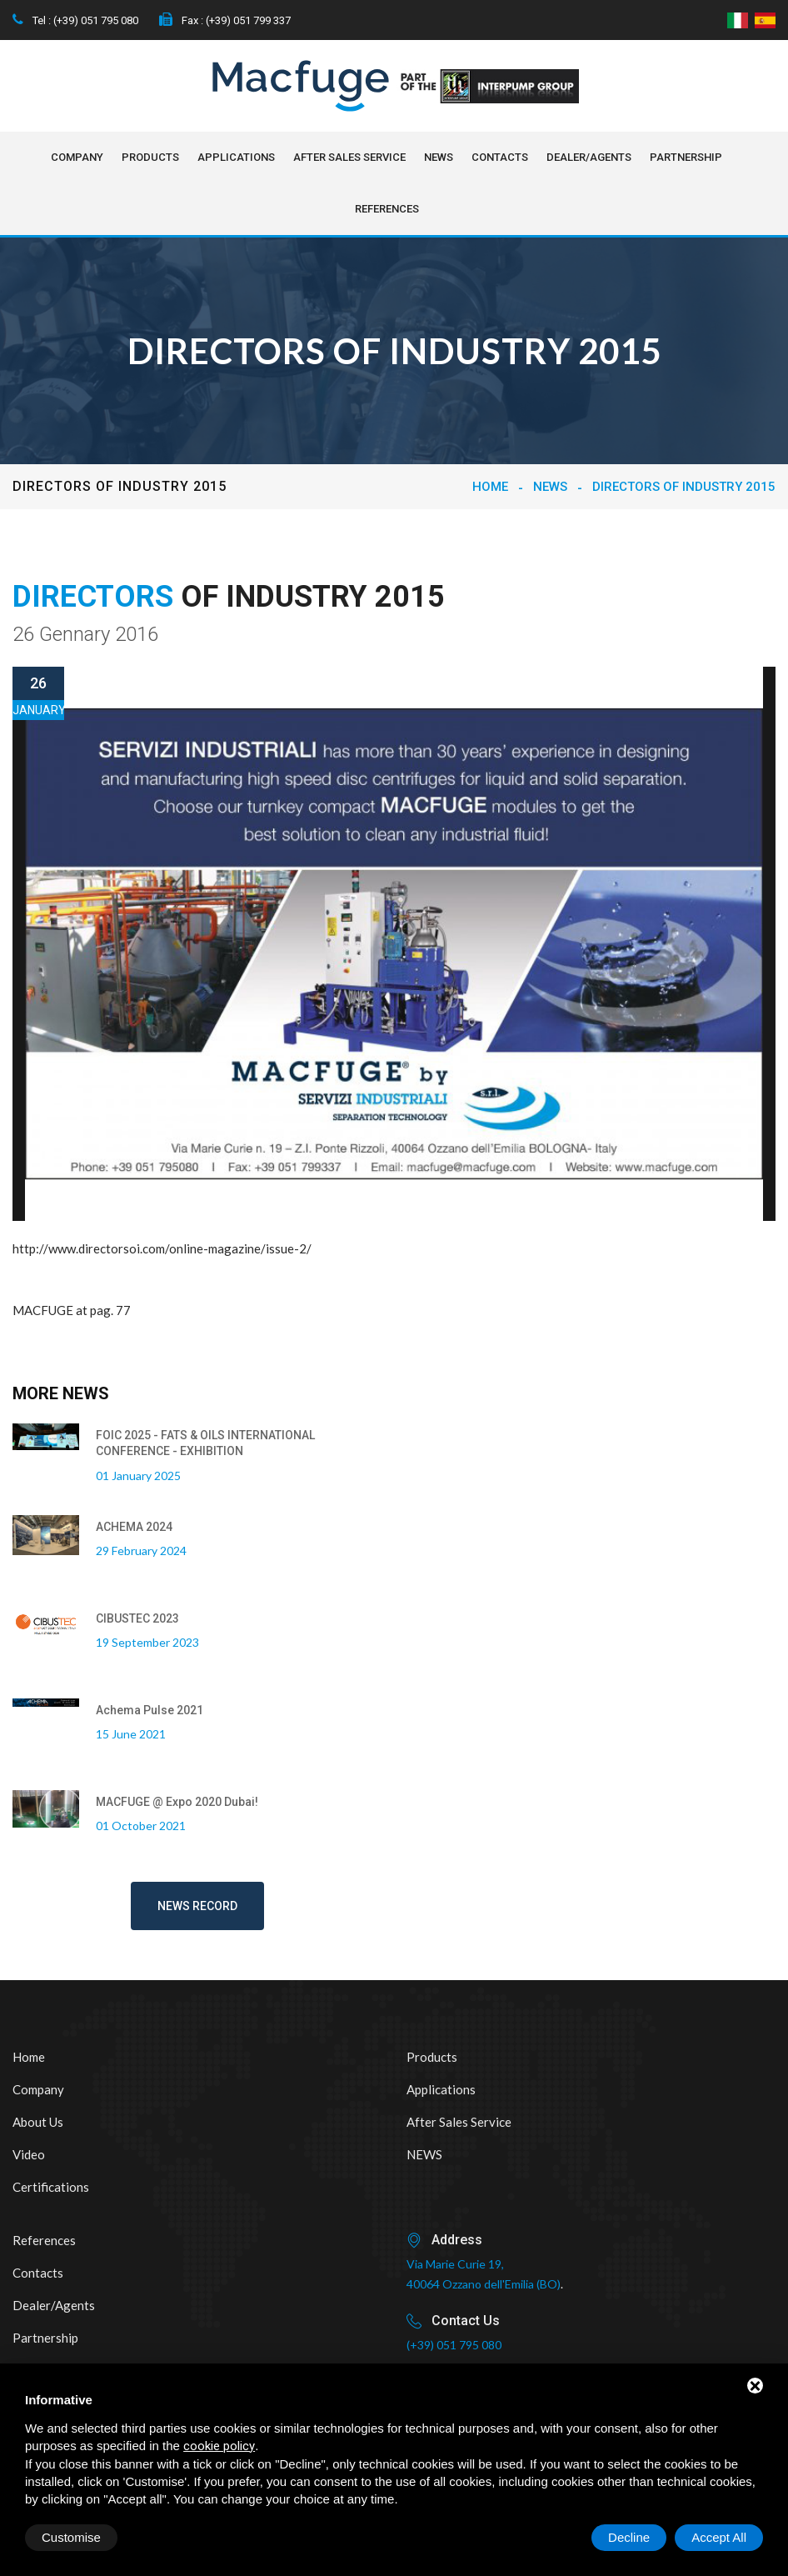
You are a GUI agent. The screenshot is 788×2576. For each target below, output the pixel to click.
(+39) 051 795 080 (453, 2345)
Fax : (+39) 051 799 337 (225, 20)
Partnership (686, 157)
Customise (71, 2537)
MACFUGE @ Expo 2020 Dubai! (177, 1801)
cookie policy (219, 2445)
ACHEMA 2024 (134, 1526)
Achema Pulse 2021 (149, 1710)
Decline (629, 2537)
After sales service (349, 157)
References (387, 209)
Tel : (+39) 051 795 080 (75, 20)
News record (197, 1906)
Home (490, 486)
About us (37, 2121)
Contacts (499, 157)
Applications (236, 157)
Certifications (50, 2186)
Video (28, 2154)
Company (77, 157)
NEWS (438, 157)
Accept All (718, 2537)
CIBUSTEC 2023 (137, 1618)
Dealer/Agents (588, 157)
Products (150, 157)
